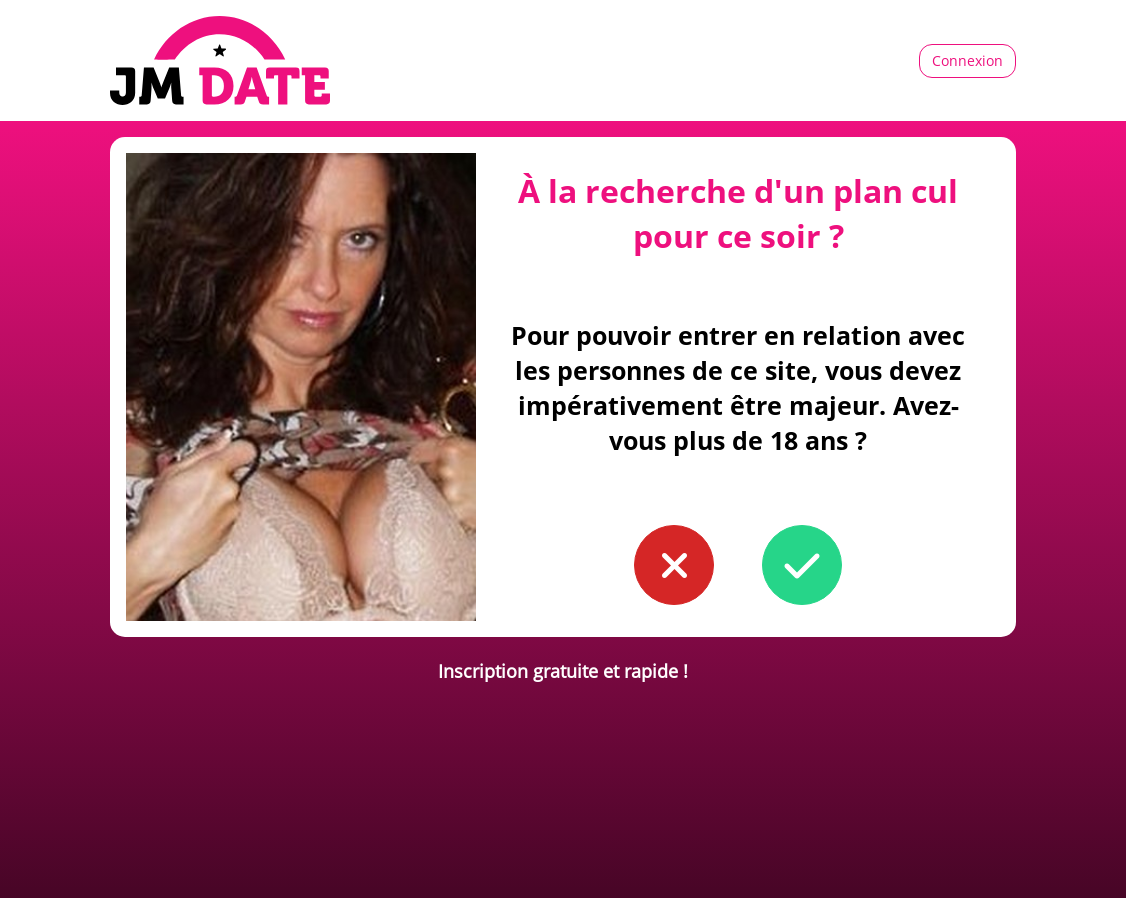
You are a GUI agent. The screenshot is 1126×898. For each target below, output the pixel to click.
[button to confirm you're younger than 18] (674, 565)
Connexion (967, 60)
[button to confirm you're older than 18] (802, 565)
